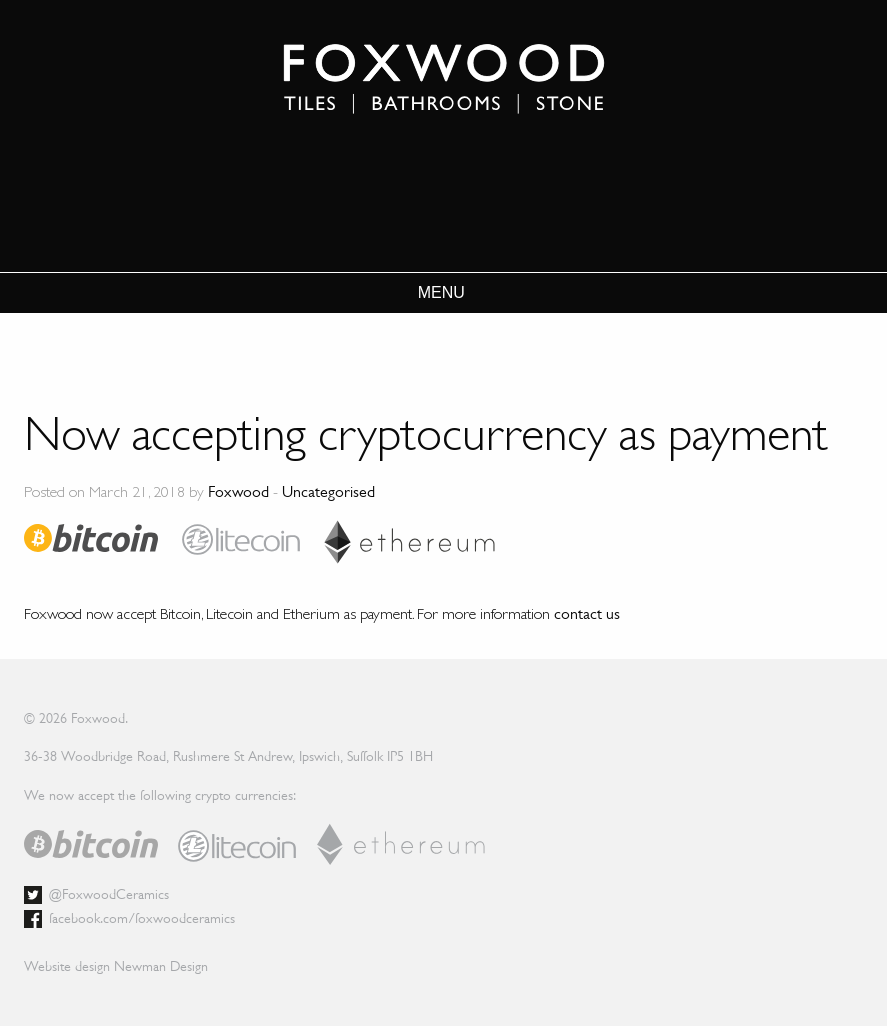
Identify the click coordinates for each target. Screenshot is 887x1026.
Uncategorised (328, 491)
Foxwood (238, 491)
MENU (441, 293)
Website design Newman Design (116, 966)
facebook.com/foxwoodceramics (142, 918)
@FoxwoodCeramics (109, 894)
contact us (587, 613)
